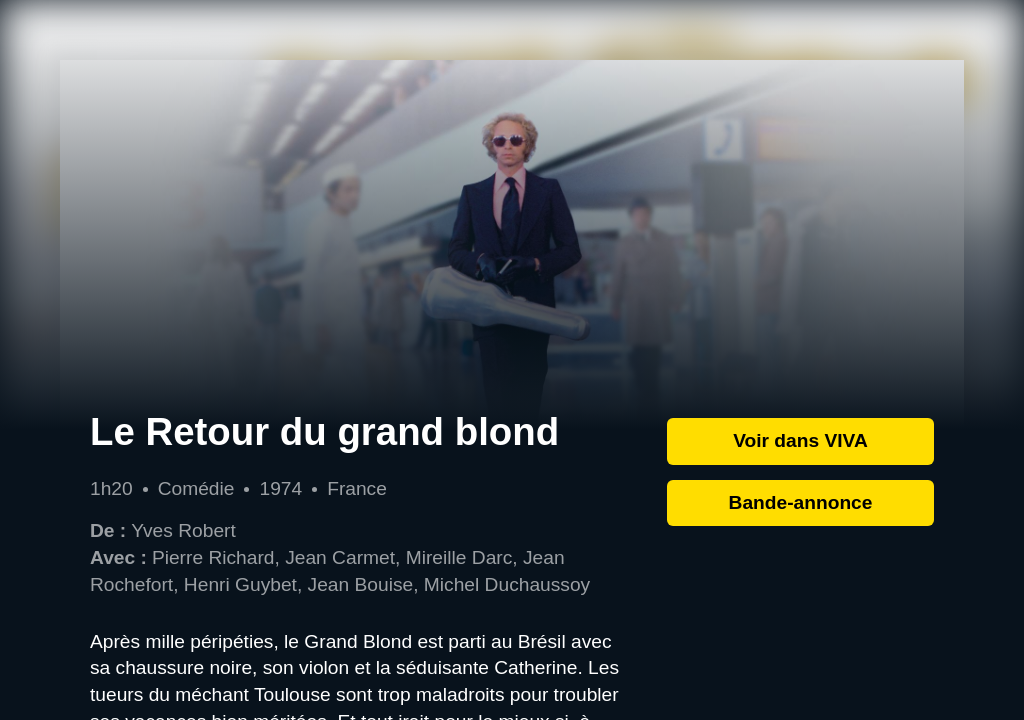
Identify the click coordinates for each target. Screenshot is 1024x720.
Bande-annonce (801, 502)
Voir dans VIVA (800, 440)
